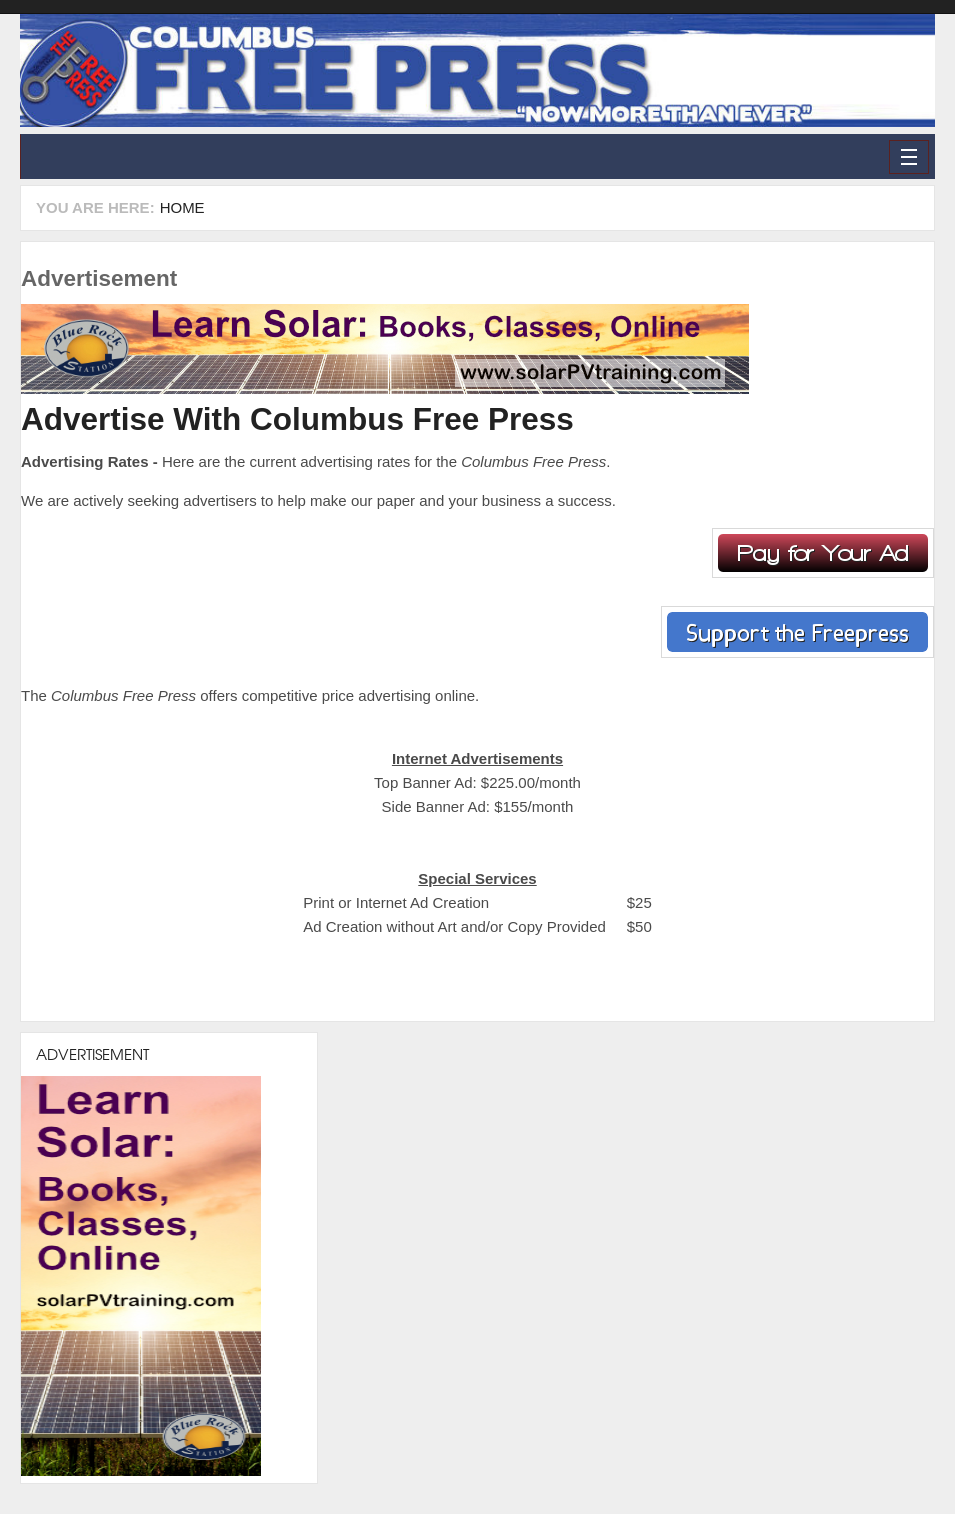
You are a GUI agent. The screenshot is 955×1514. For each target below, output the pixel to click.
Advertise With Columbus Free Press (297, 419)
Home (182, 207)
